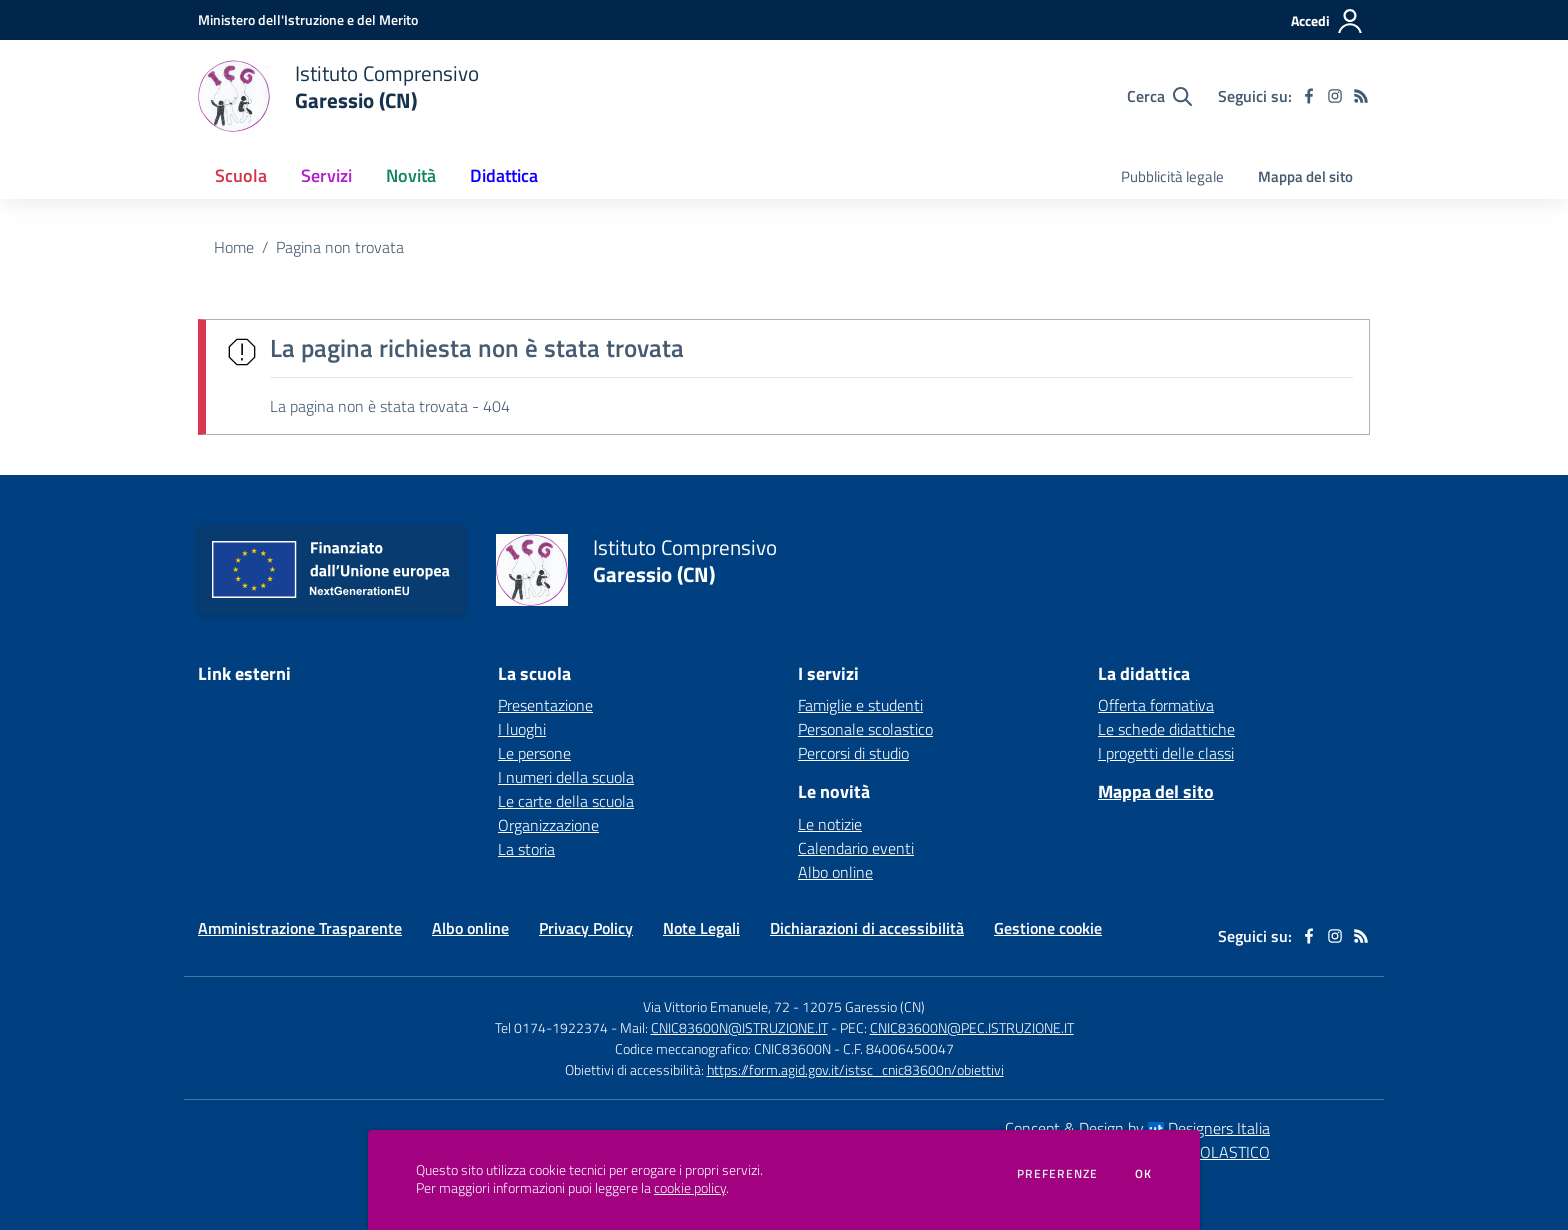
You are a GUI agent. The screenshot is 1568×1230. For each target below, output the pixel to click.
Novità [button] (411, 175)
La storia (526, 849)
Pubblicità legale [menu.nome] (1172, 176)
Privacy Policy (586, 928)
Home (234, 247)
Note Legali (701, 928)
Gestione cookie (1048, 928)
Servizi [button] (326, 175)
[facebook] (1309, 96)
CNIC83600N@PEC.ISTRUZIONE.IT (972, 1027)
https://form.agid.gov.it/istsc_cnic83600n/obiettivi (855, 1069)
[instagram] (1335, 96)
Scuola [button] (241, 175)
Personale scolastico (865, 729)
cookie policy (690, 1188)
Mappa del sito (1305, 176)
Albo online (835, 872)
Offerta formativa (1156, 705)
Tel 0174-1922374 (551, 1027)
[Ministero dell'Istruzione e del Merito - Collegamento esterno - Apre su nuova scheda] (308, 19)
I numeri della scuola (566, 777)
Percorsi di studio (853, 753)
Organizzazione (548, 825)
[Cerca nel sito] (1159, 96)
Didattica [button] (504, 175)
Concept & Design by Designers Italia (1137, 1128)
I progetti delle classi (1166, 753)
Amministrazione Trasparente (300, 928)
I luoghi (522, 729)
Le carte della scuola (566, 801)
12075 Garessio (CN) (863, 1006)
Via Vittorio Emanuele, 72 (716, 1006)
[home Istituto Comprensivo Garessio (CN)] (338, 96)
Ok (1144, 1174)
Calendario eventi (856, 848)
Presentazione (545, 705)
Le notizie (830, 824)
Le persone (534, 753)
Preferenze (1057, 1174)
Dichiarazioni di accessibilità (867, 928)
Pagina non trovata (340, 247)
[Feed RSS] (1361, 96)
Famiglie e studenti (860, 705)
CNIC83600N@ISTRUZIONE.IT (739, 1027)
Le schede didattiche (1166, 729)
